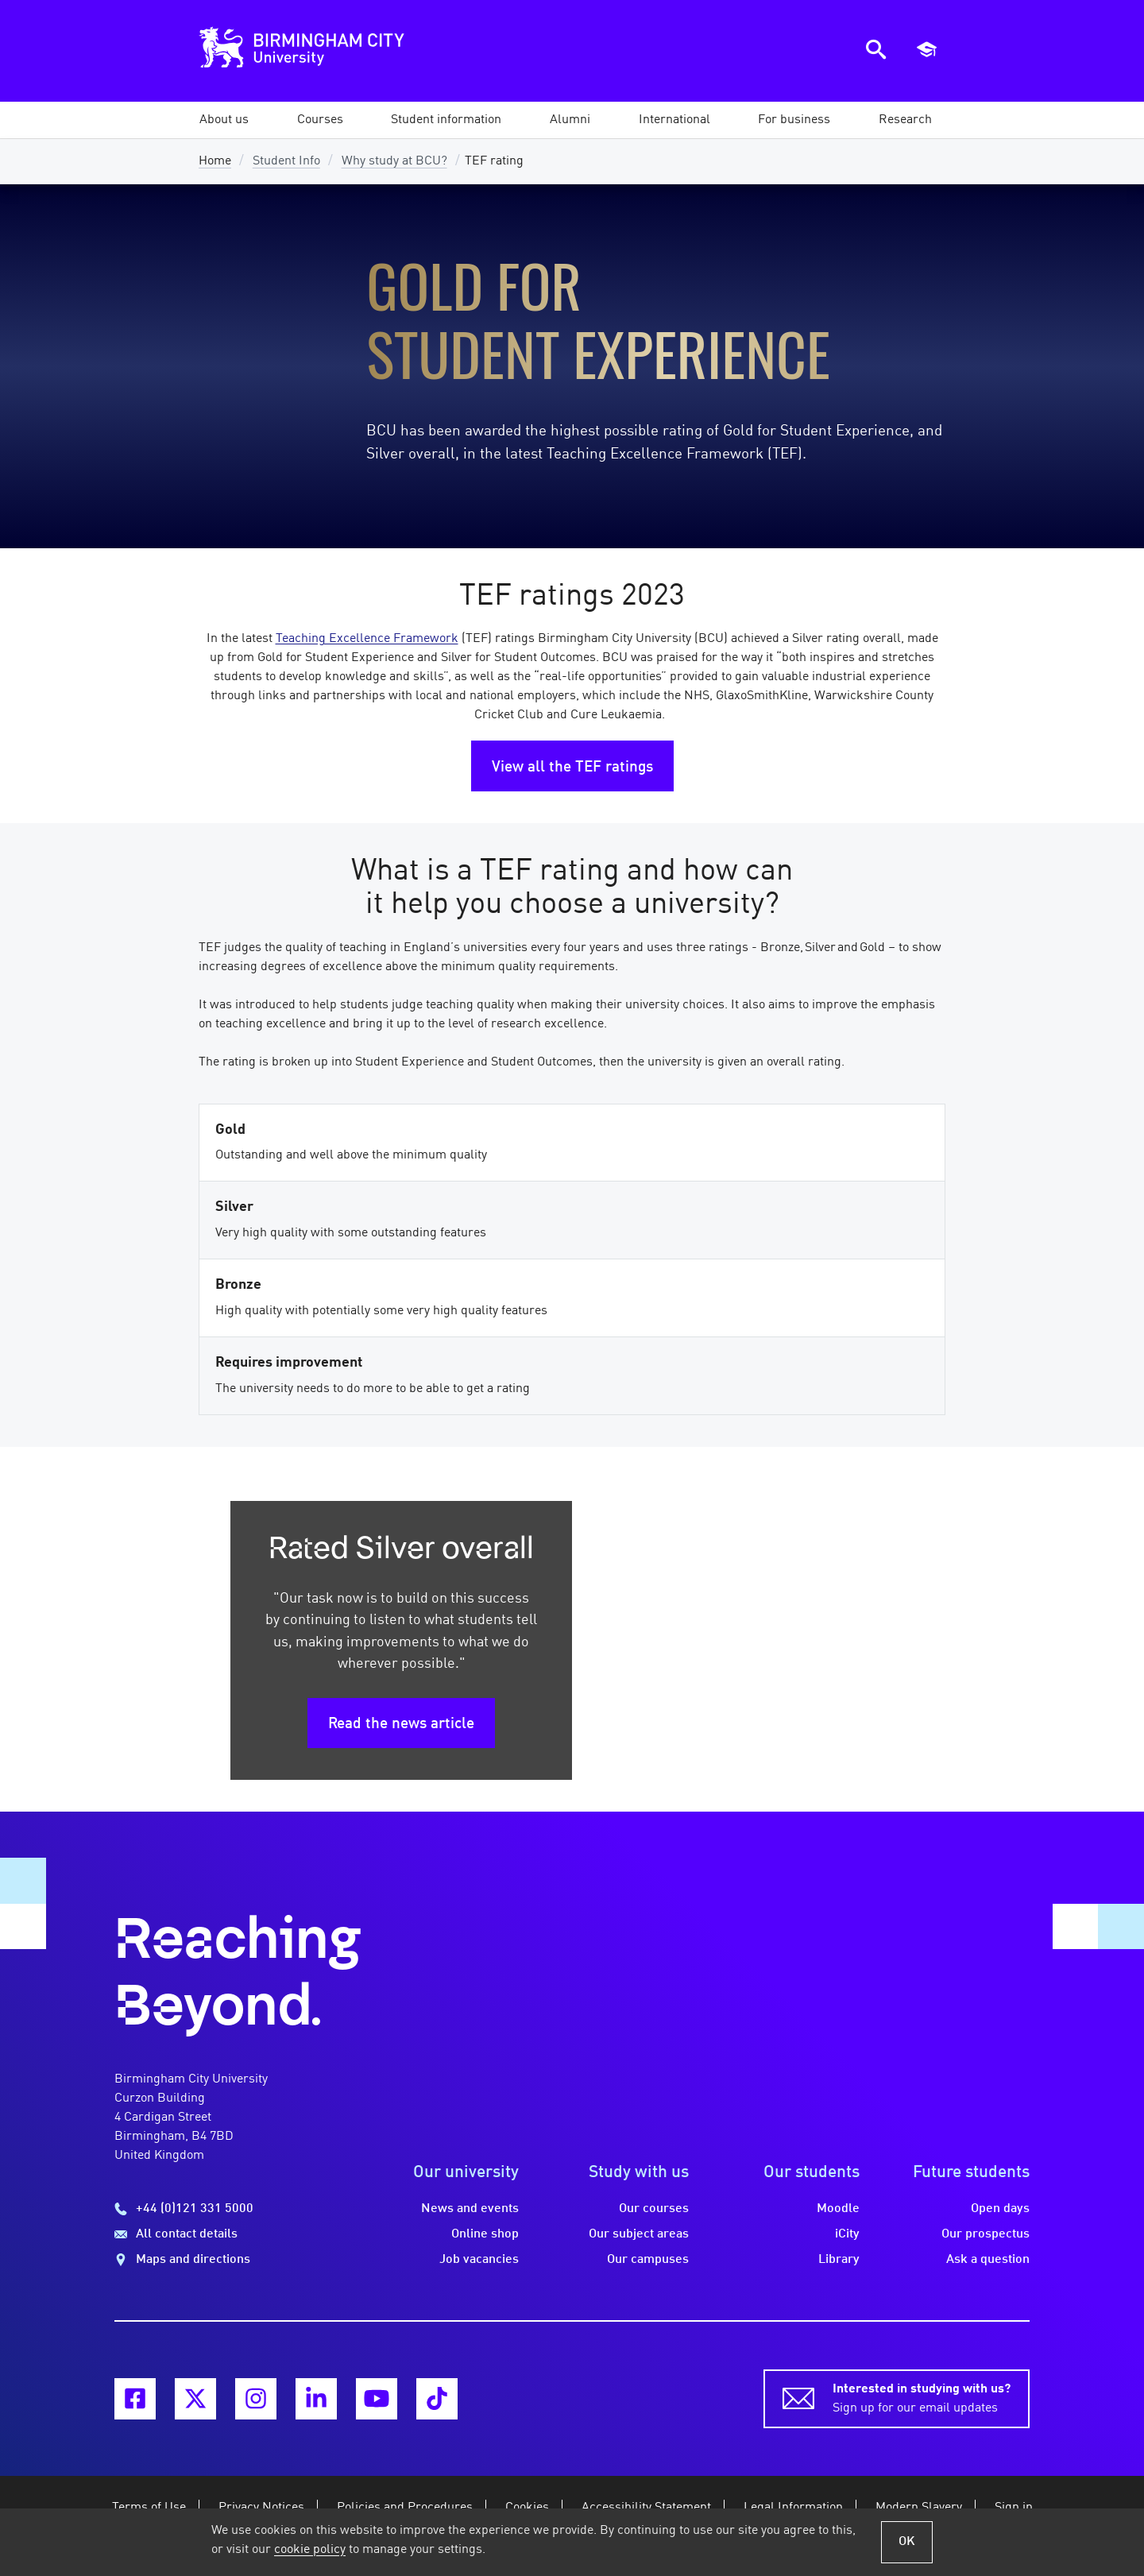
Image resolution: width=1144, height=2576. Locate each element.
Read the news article (401, 1724)
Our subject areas (639, 2234)
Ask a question (988, 2259)
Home (215, 161)
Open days (1000, 2209)
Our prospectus (985, 2234)
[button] (224, 119)
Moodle (838, 2209)
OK (907, 2541)
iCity (847, 2234)
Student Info (286, 161)
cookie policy (310, 2549)
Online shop (485, 2234)
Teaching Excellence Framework (367, 638)
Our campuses (648, 2259)
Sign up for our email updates (922, 2397)
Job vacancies (479, 2259)
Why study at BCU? (394, 161)
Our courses (654, 2209)
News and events (470, 2209)
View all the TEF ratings (572, 768)
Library (839, 2259)
